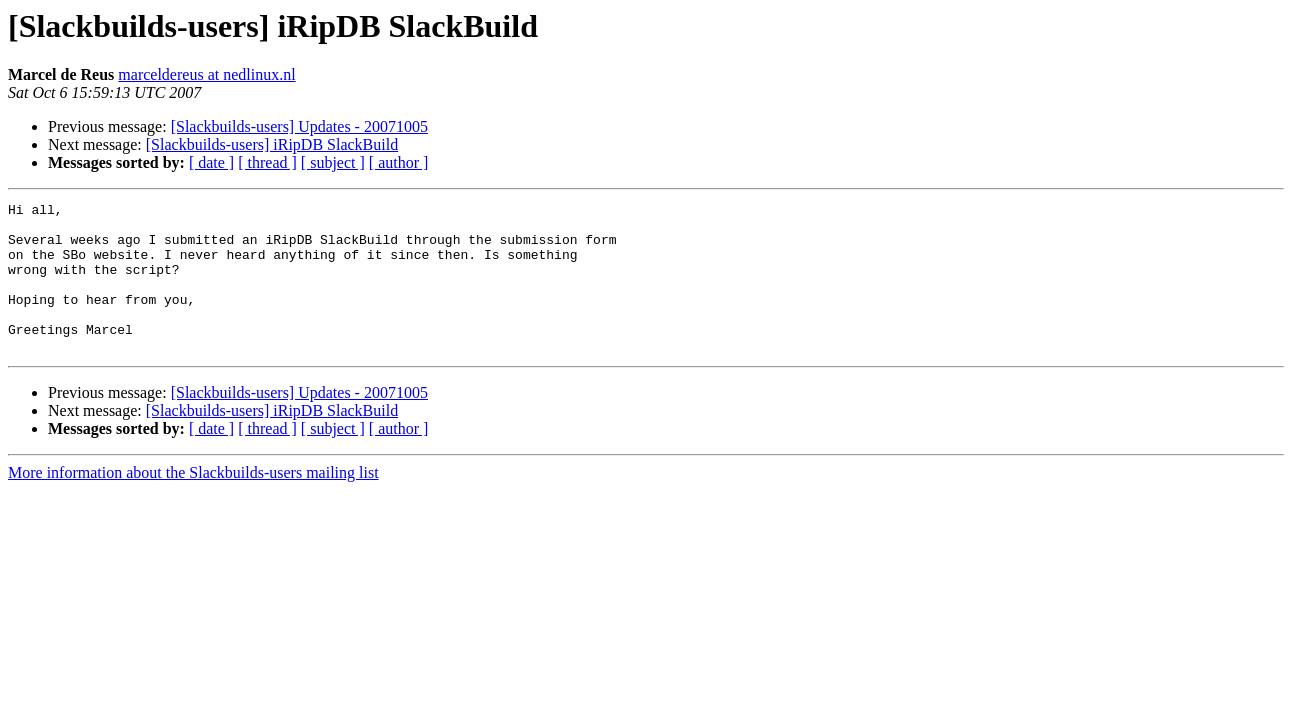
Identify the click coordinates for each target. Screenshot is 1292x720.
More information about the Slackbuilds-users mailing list (193, 502)
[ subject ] (333, 162)
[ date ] (211, 162)
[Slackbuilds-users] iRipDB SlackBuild (272, 144)
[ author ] (399, 162)
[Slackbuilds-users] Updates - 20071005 (299, 126)
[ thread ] (267, 162)
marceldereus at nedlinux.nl (206, 74)
